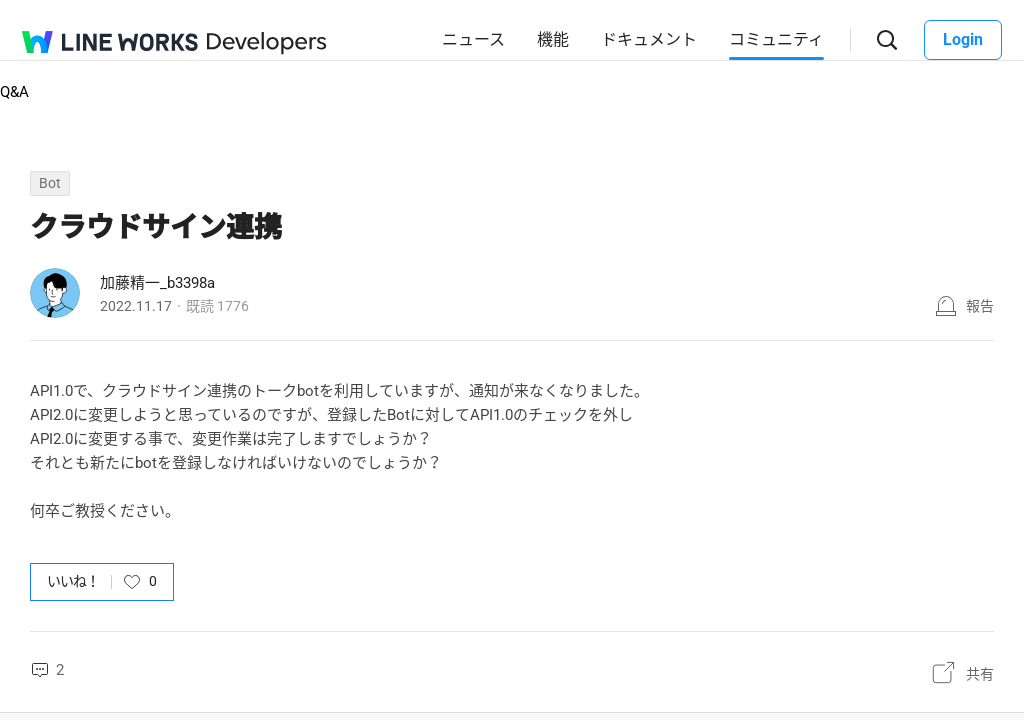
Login (963, 39)
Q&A (14, 92)
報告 (980, 306)
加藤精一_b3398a (157, 283)
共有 (980, 674)
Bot (50, 183)
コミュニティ (776, 39)
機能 (553, 39)
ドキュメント (649, 39)
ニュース (473, 39)
